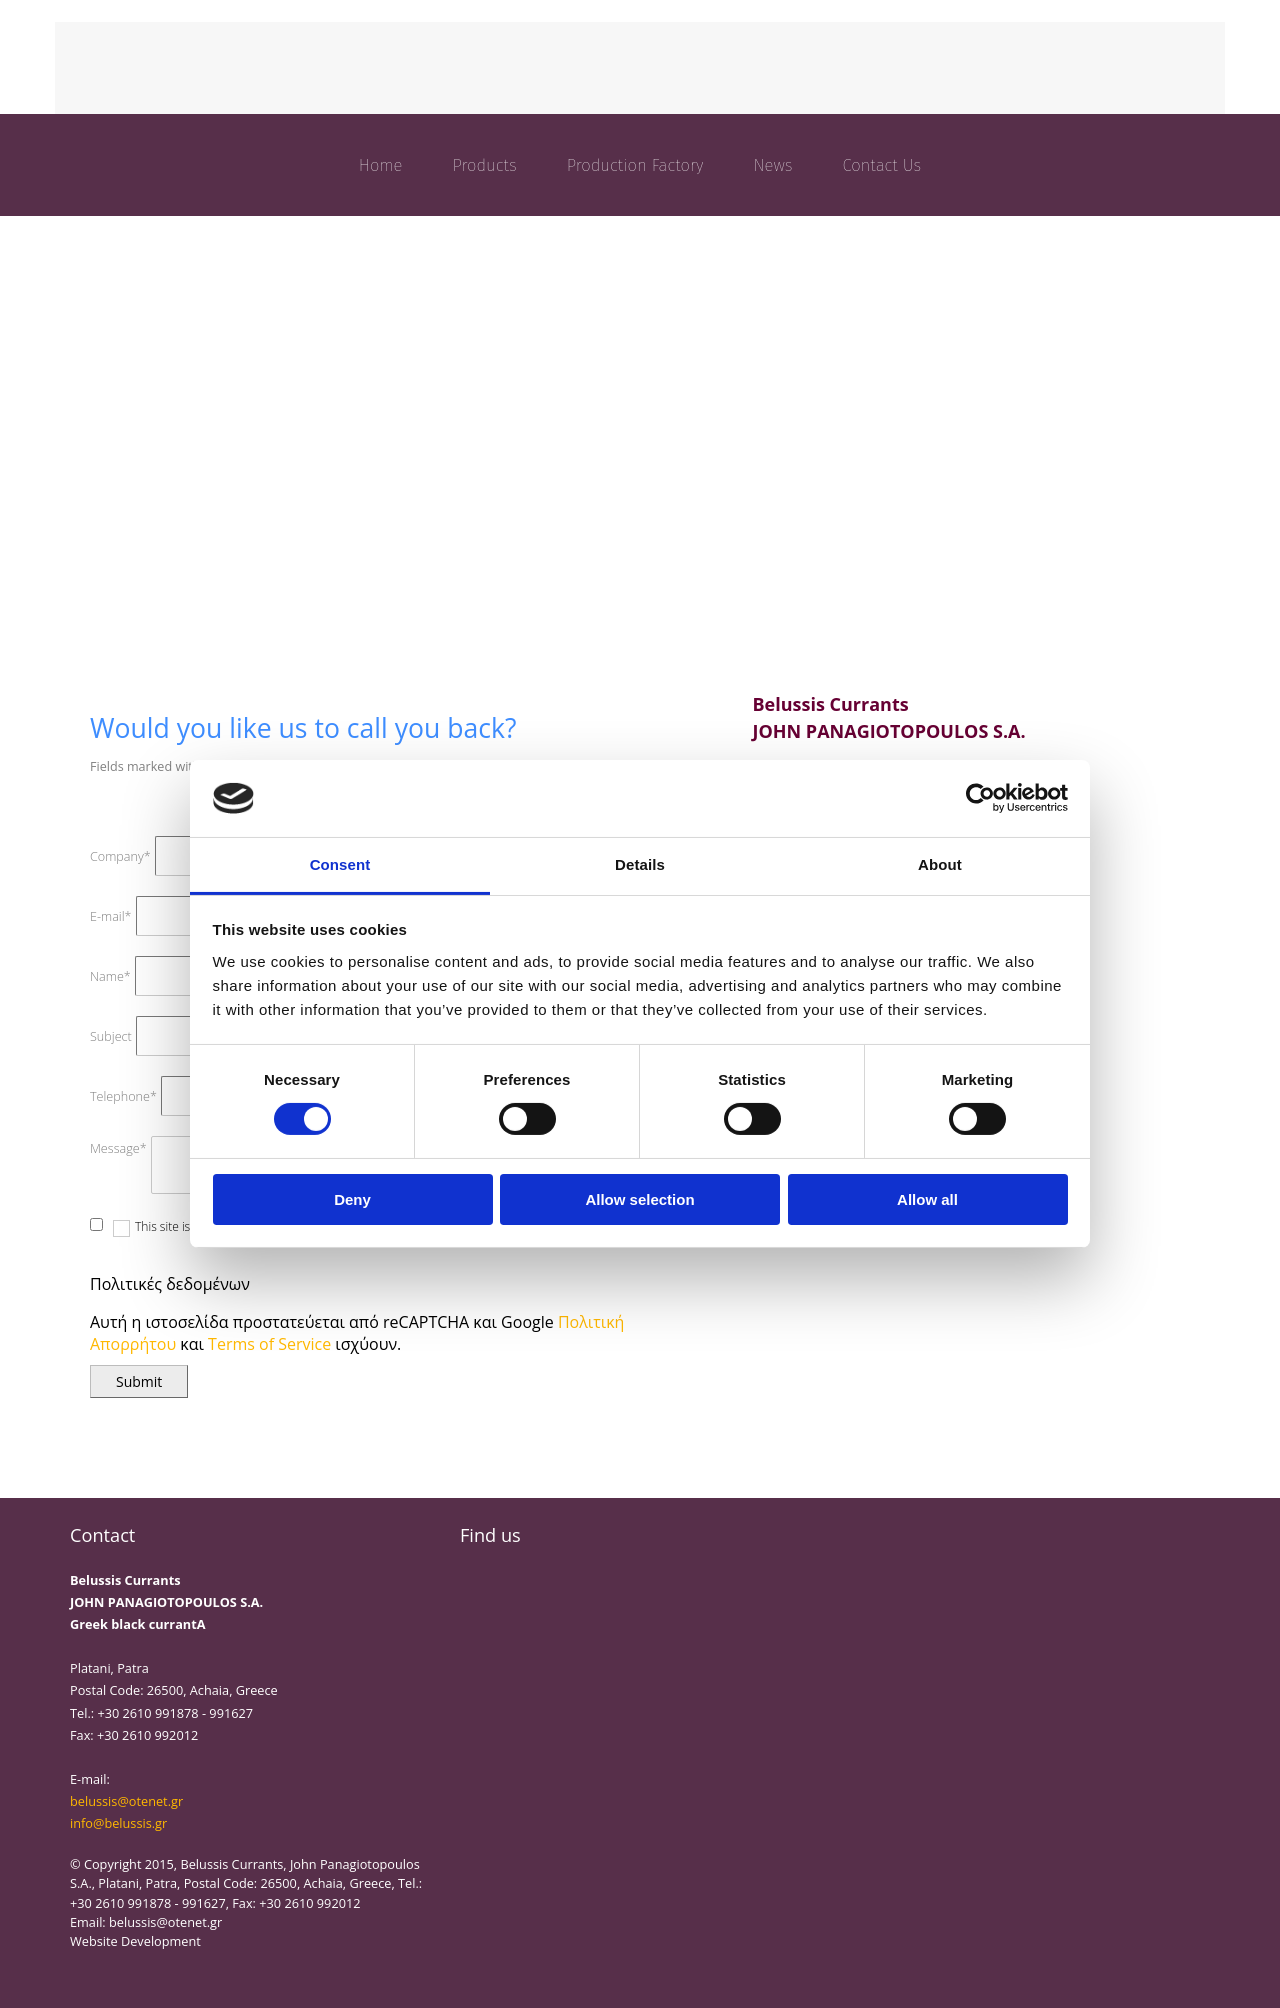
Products (484, 165)
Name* (110, 976)
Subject (111, 1036)
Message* (118, 1148)
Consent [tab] (340, 864)
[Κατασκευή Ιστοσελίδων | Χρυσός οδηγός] (86, 1977)
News (772, 165)
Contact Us (882, 165)
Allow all (927, 1199)
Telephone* (123, 1096)
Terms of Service (269, 1344)
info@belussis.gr (118, 1823)
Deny (352, 1199)
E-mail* (110, 916)
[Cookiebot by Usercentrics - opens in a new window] (980, 798)
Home (381, 165)
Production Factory (635, 165)
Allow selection (639, 1199)
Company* (120, 856)
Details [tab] (640, 864)
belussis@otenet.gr (126, 1801)
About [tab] (940, 864)
